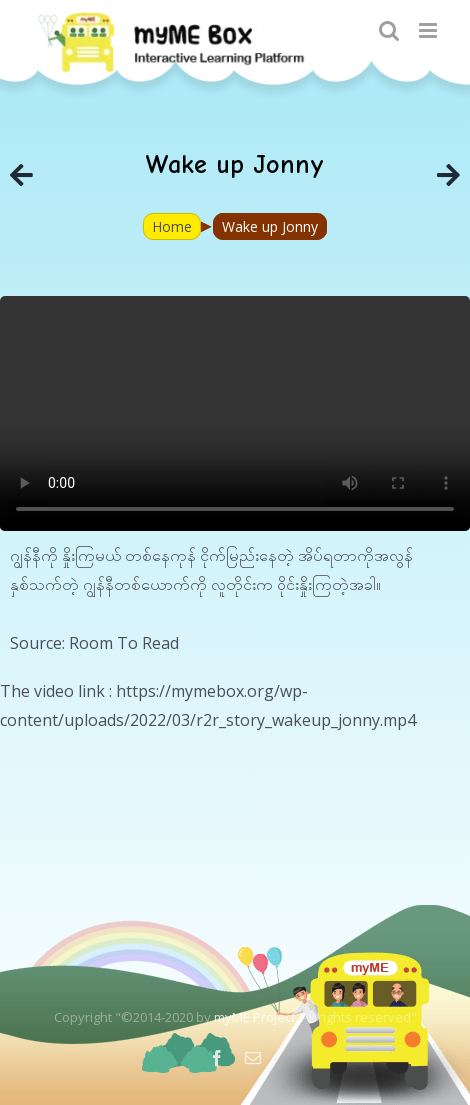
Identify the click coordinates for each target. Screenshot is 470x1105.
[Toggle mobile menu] (429, 30)
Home (172, 226)
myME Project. (256, 1017)
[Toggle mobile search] (389, 30)
